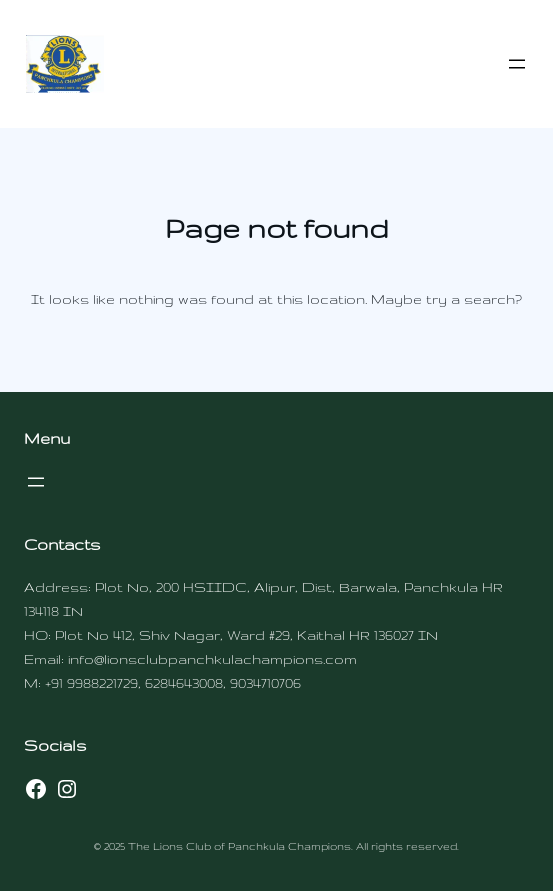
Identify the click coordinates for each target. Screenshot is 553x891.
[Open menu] (517, 64)
